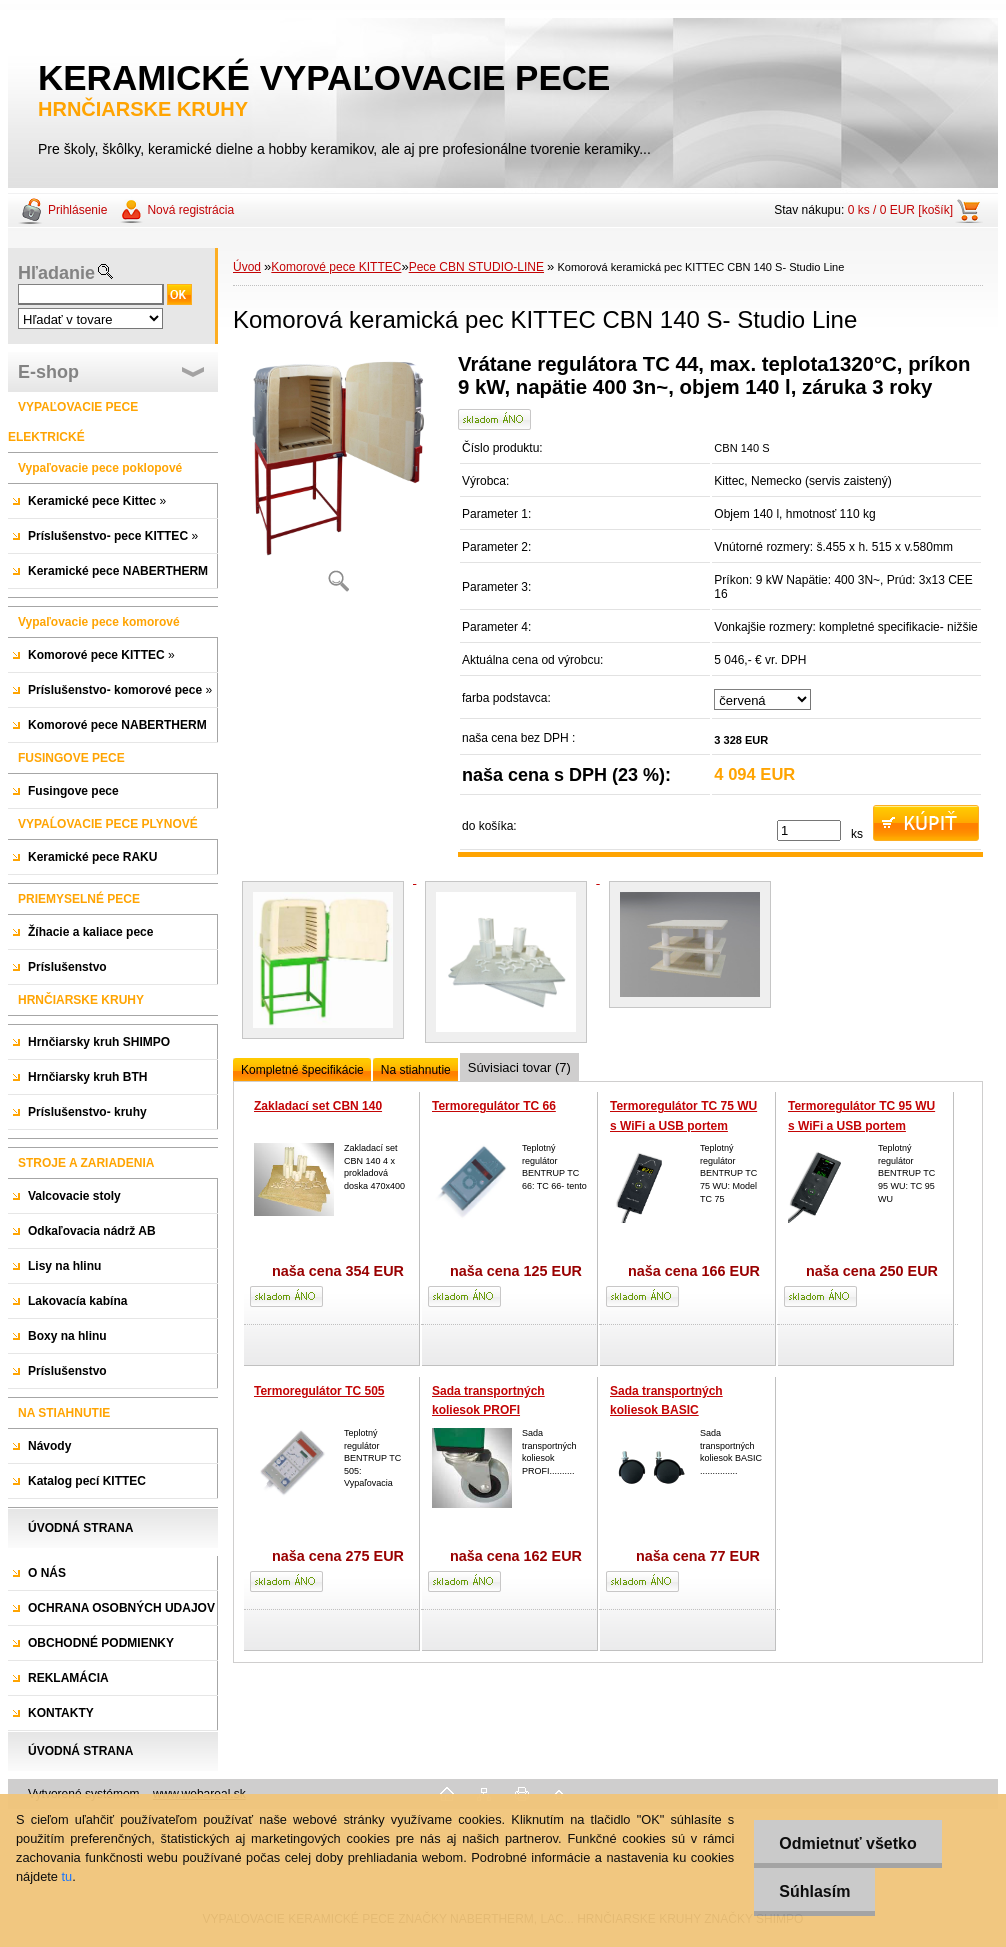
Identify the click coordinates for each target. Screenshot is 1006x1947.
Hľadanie (56, 273)
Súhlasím (814, 1891)
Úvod (247, 267)
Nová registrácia (190, 210)
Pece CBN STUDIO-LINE (476, 267)
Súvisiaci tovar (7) (519, 1067)
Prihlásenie (77, 210)
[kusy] (809, 830)
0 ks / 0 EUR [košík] (900, 210)
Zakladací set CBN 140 (318, 1106)
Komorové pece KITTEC (336, 267)
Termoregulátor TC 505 (319, 1391)
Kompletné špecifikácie (302, 1070)
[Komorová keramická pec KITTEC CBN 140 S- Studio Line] (338, 479)
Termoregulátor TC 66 (494, 1106)
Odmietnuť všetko (847, 1843)
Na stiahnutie (416, 1070)
